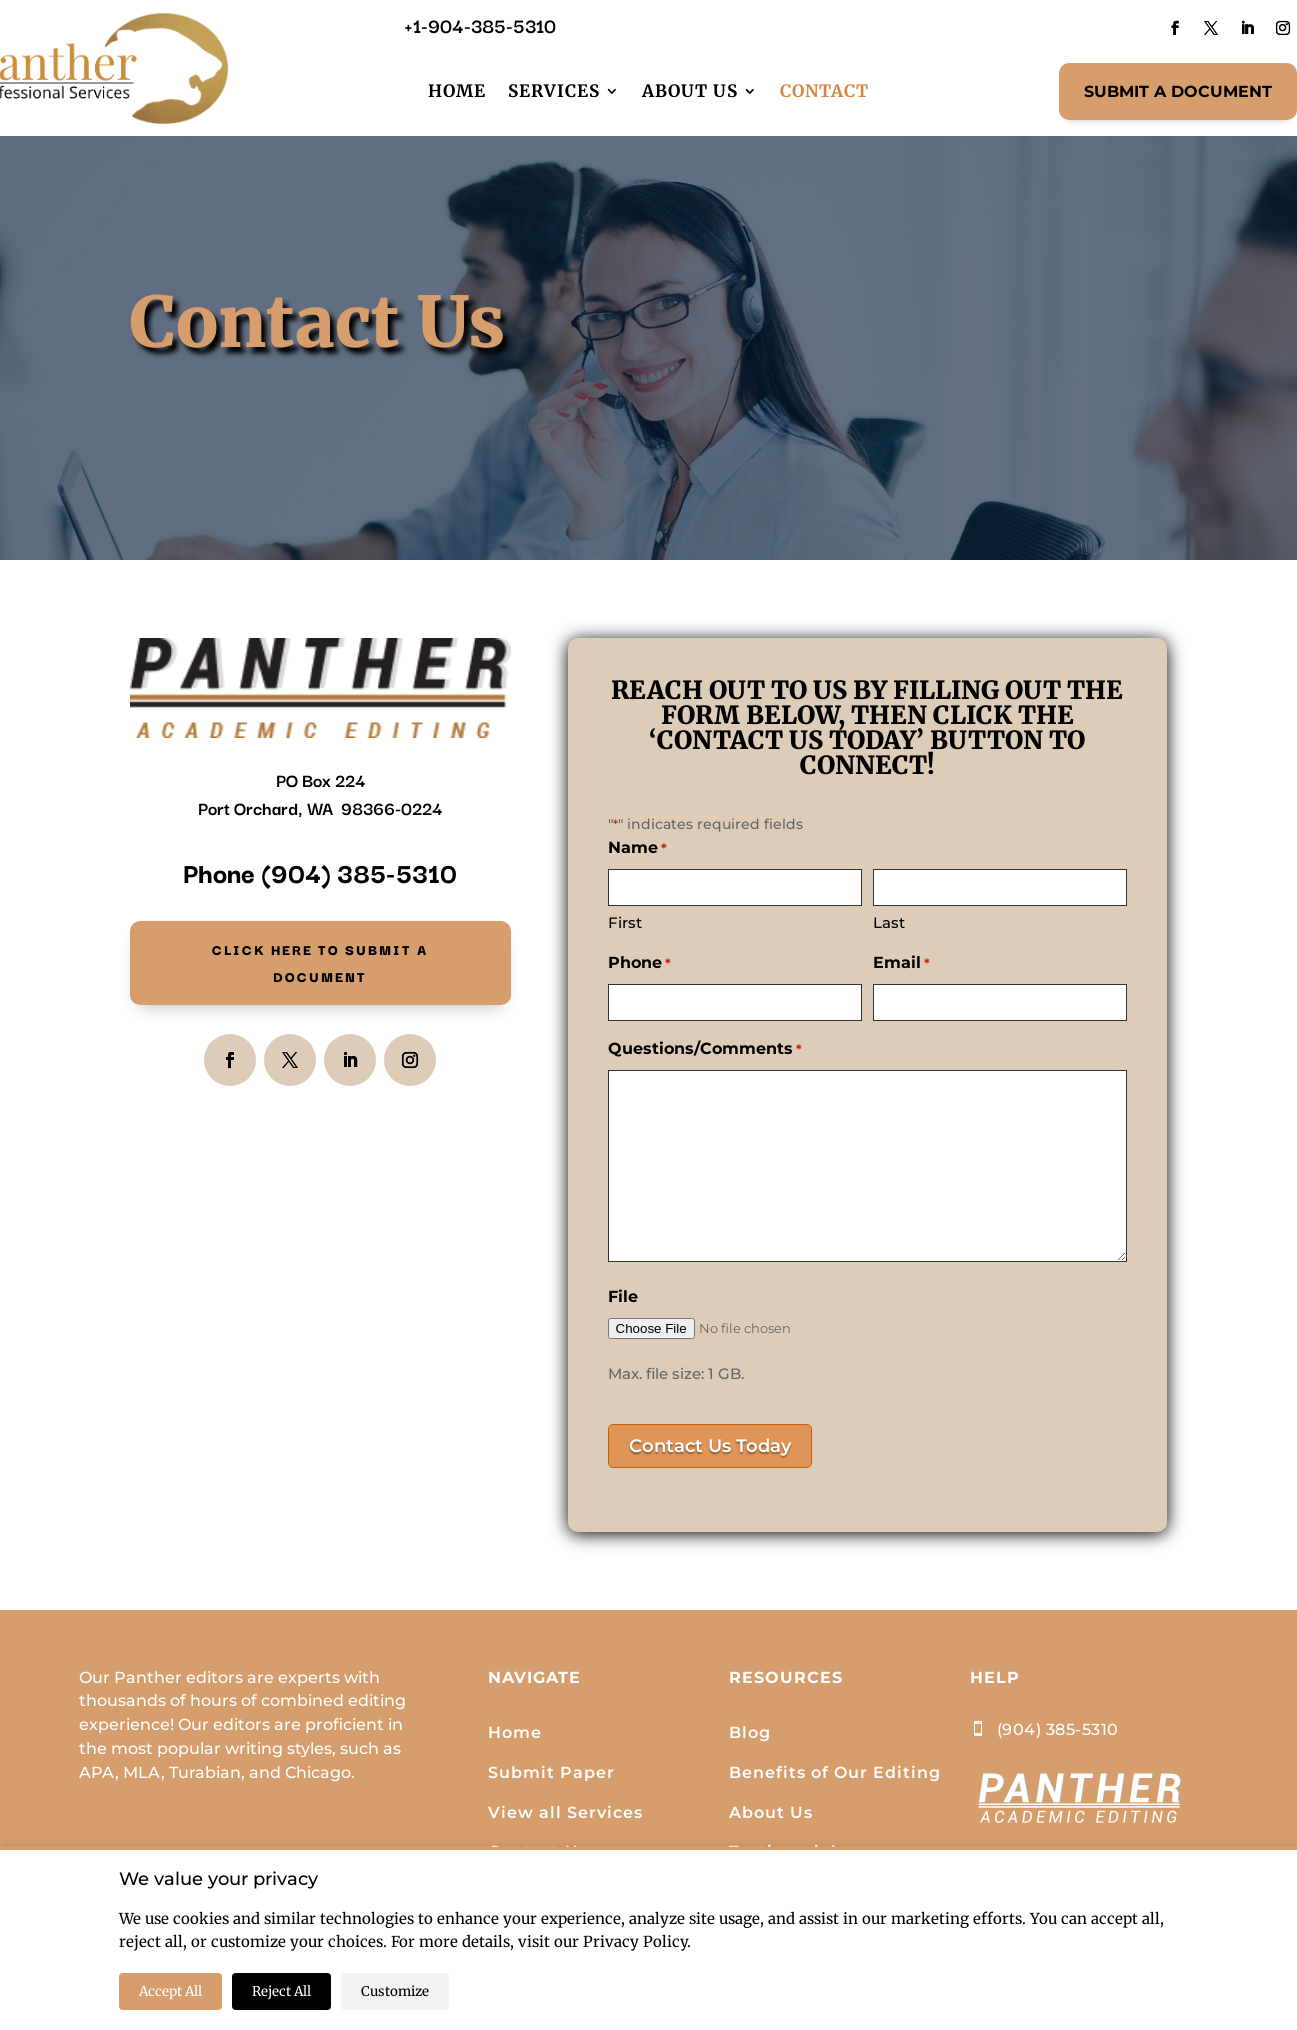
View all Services (565, 1812)
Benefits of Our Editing (835, 1772)
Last (889, 922)
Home (457, 91)
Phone (639, 964)
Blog (750, 1732)
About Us (690, 91)
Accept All (170, 1991)
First (625, 922)
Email (901, 964)
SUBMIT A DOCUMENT (1178, 91)
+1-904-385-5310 (480, 25)
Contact (824, 91)
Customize (395, 1991)
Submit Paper (551, 1772)
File (623, 1296)
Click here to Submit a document (320, 969)
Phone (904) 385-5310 (320, 871)
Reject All (281, 1991)
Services (554, 91)
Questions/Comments (705, 1050)
